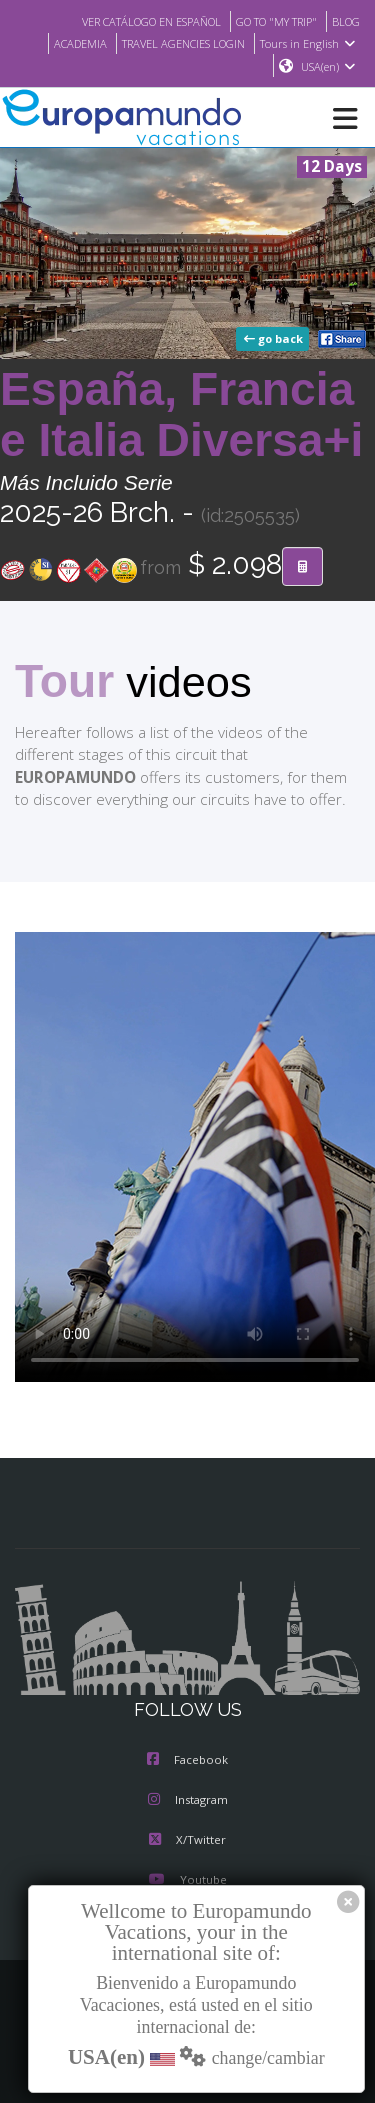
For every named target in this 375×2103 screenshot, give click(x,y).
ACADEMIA (64, 43)
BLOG (344, 21)
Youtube (187, 1882)
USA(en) (328, 67)
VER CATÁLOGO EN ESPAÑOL (130, 21)
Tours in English (310, 43)
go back (275, 340)
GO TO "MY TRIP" (269, 21)
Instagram (188, 1802)
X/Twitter (187, 1842)
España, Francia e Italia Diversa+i (181, 415)
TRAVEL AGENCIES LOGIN (177, 43)
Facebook (187, 1762)
